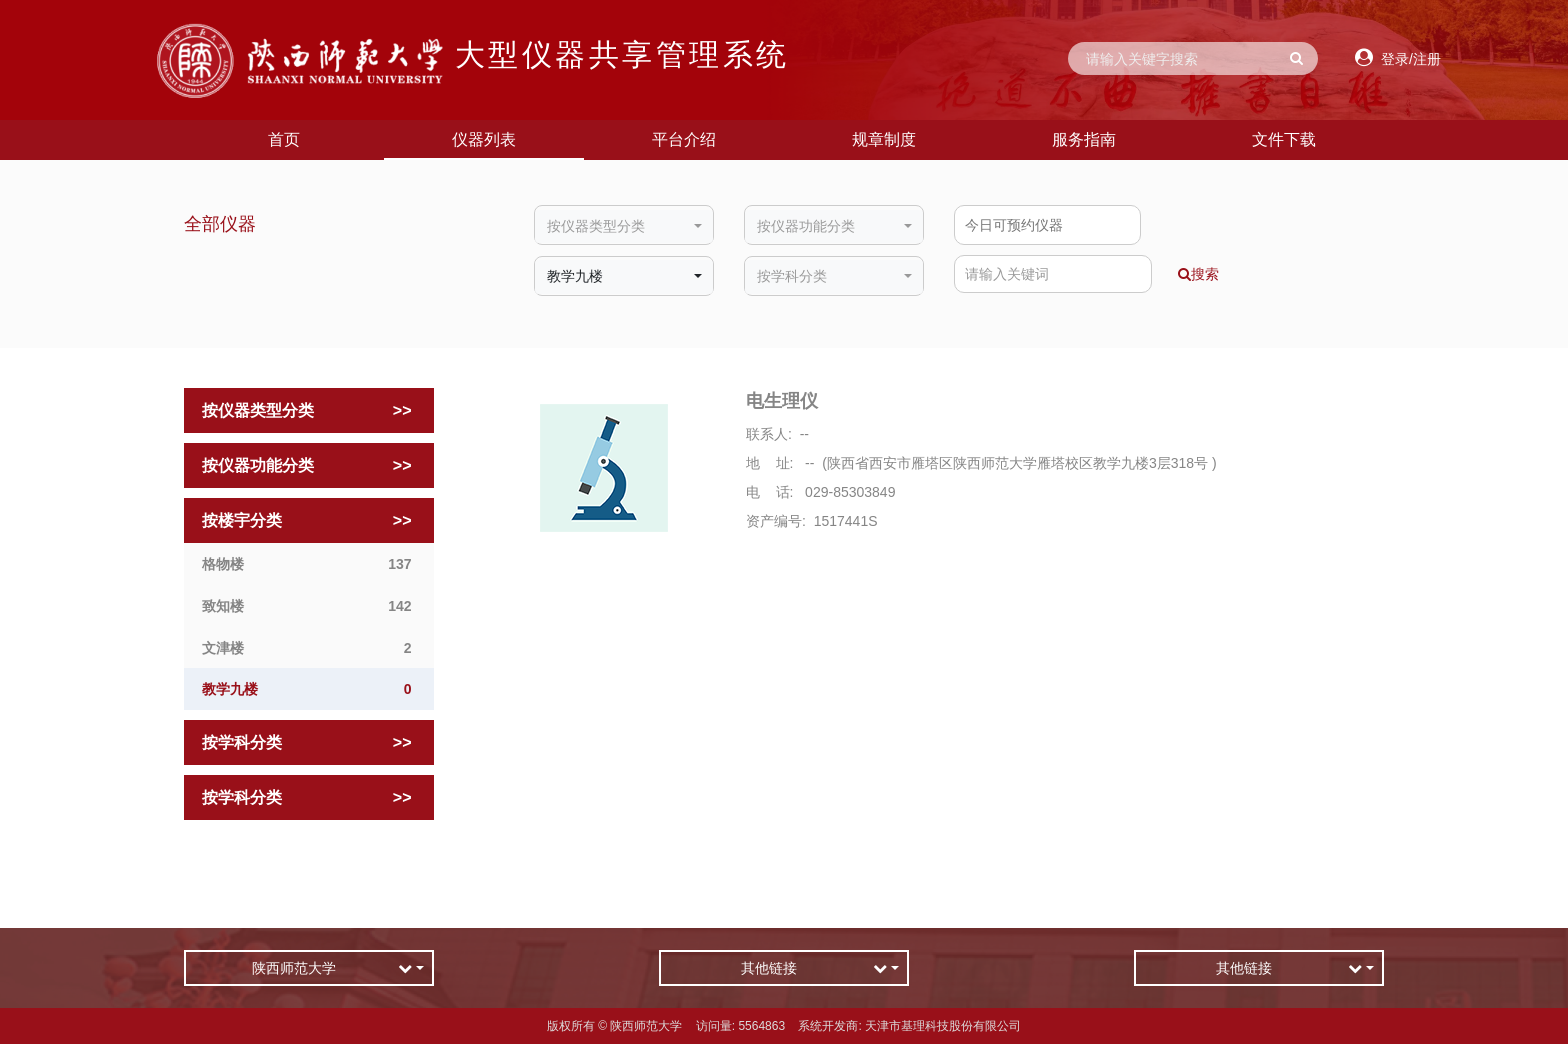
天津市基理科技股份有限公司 (943, 1026)
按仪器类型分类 (309, 411)
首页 (284, 139)
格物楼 (309, 564)
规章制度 (884, 139)
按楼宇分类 (309, 521)
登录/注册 (1398, 58)
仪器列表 (484, 139)
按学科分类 (309, 743)
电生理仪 (782, 401)
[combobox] (624, 227)
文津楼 (309, 648)
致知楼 (309, 606)
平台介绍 (684, 139)
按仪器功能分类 (309, 466)
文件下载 (1284, 139)
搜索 (1198, 274)
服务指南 (1084, 139)
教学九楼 (309, 689)
